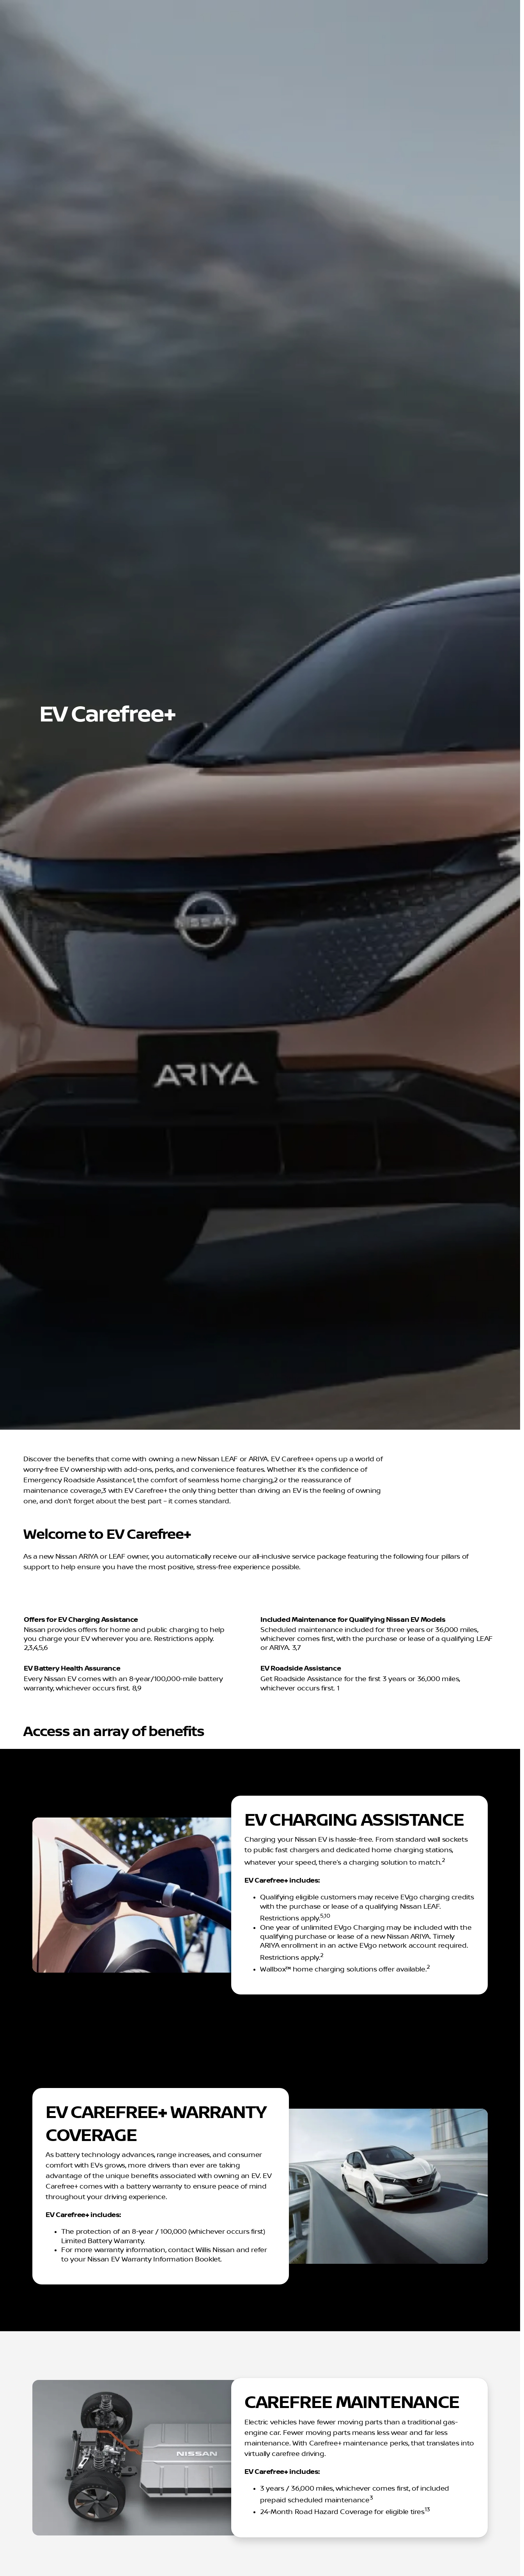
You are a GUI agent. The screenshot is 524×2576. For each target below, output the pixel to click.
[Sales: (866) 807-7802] (415, 6)
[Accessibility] (21, 6)
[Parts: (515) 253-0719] (363, 6)
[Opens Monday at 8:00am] (483, 6)
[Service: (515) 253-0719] (310, 6)
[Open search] (425, 26)
